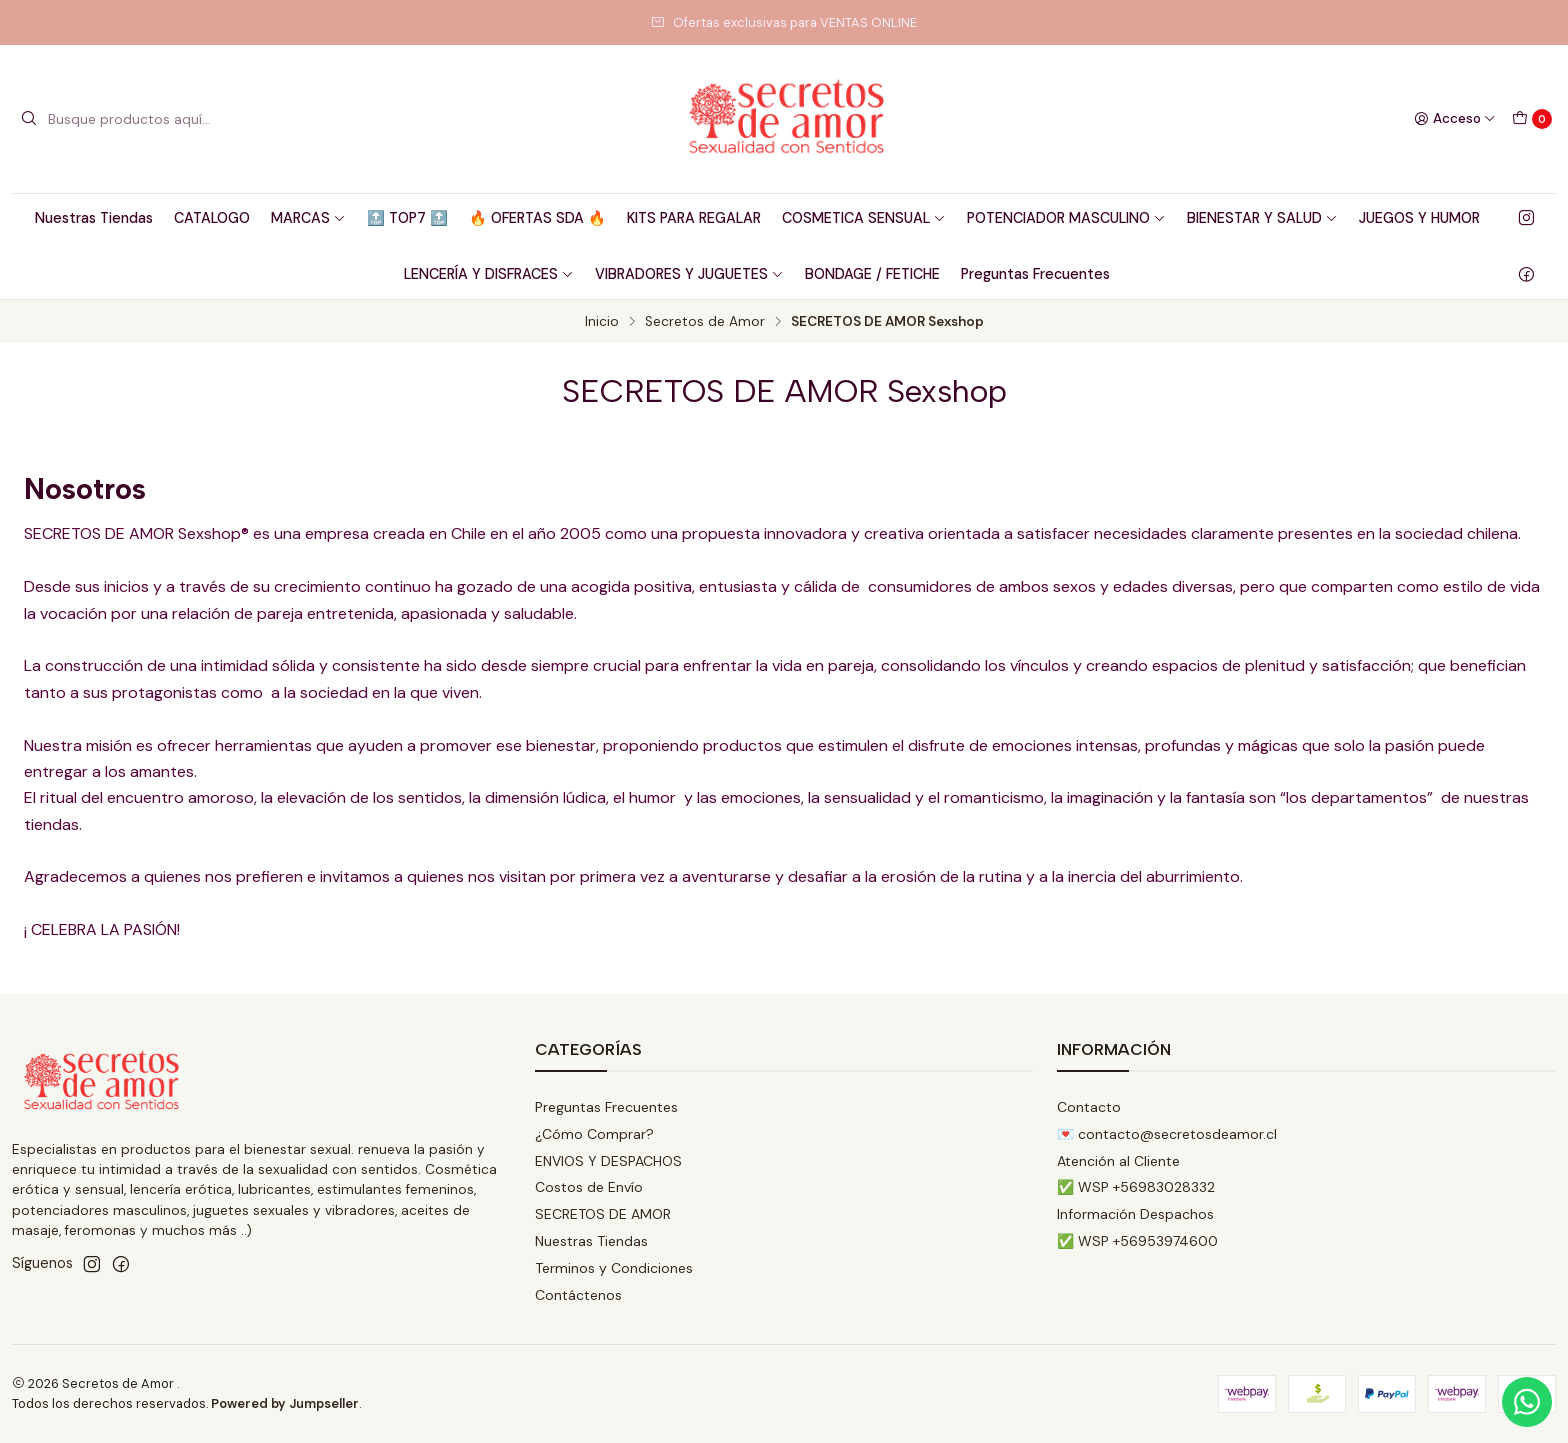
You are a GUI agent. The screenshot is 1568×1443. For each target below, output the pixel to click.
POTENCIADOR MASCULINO (1066, 218)
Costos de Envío (589, 1187)
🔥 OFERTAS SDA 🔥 (537, 218)
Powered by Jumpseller (285, 1403)
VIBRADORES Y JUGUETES (689, 274)
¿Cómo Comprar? (594, 1134)
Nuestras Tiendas (94, 218)
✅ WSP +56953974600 (1137, 1241)
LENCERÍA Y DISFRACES (489, 274)
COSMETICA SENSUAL (864, 218)
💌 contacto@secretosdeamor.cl (1167, 1134)
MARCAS (308, 218)
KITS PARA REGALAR (694, 218)
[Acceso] (1455, 119)
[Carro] (1532, 119)
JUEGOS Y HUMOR (1419, 218)
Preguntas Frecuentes (1035, 274)
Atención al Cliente (1118, 1161)
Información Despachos (1135, 1214)
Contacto (1089, 1107)
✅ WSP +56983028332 (1136, 1187)
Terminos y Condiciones (614, 1268)
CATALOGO (212, 218)
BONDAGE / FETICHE (872, 274)
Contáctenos (578, 1295)
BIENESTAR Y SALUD (1262, 218)
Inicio (602, 322)
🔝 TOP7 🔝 (407, 218)
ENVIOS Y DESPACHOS (608, 1161)
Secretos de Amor (705, 322)
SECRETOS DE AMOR (603, 1214)
